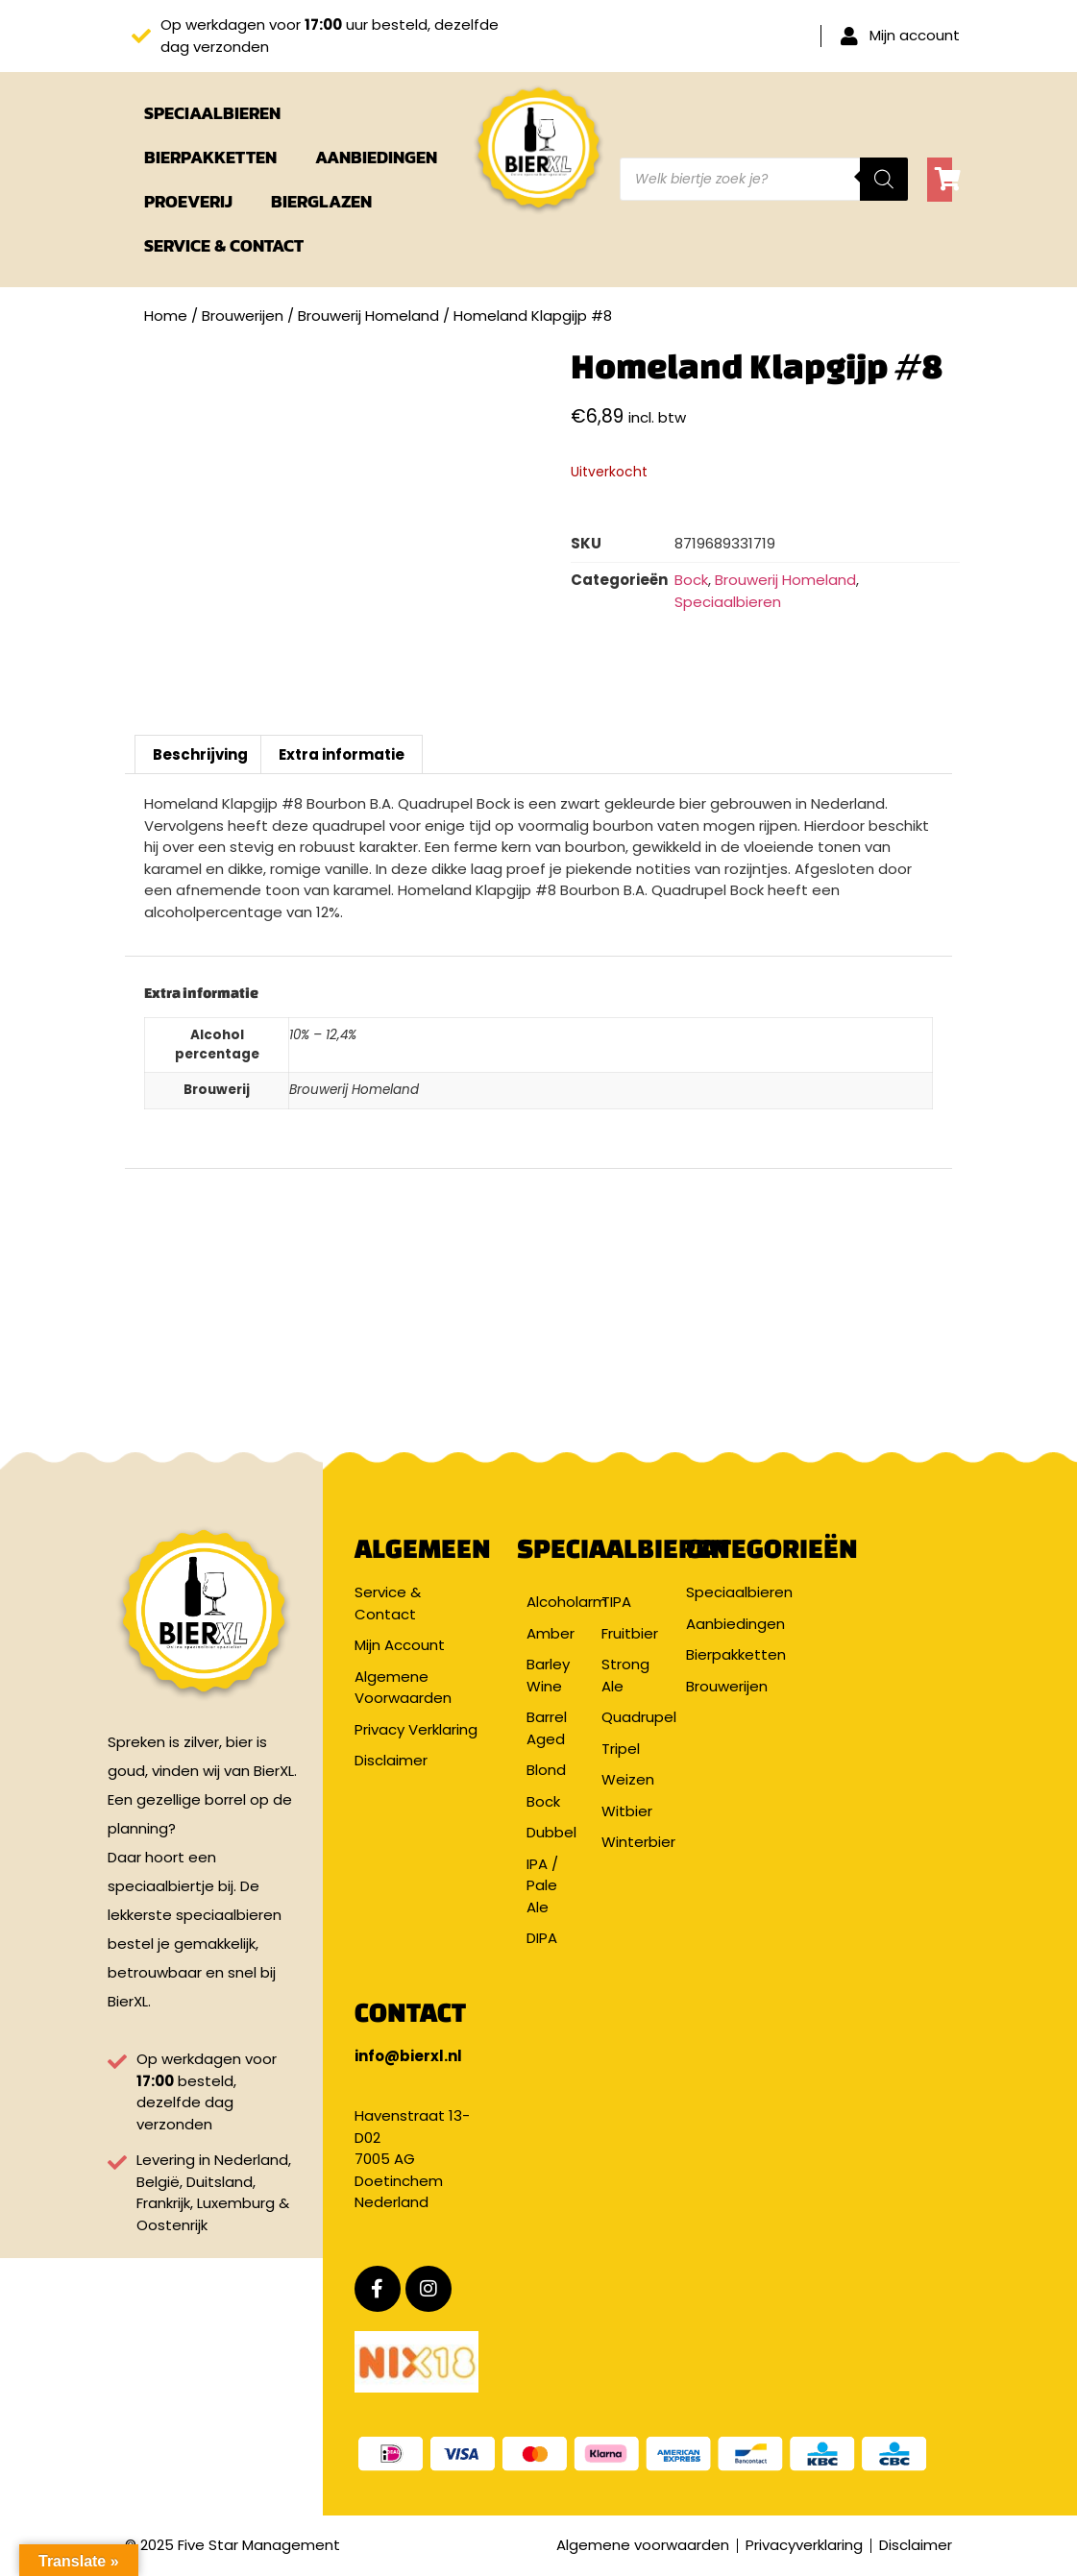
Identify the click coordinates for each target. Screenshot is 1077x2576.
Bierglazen (321, 201)
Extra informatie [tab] (341, 754)
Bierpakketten (210, 157)
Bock (691, 580)
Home (165, 315)
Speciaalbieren (212, 113)
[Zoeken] (884, 179)
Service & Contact (224, 245)
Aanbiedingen (376, 157)
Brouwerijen (242, 315)
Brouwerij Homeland (368, 315)
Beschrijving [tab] (200, 754)
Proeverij (188, 201)
